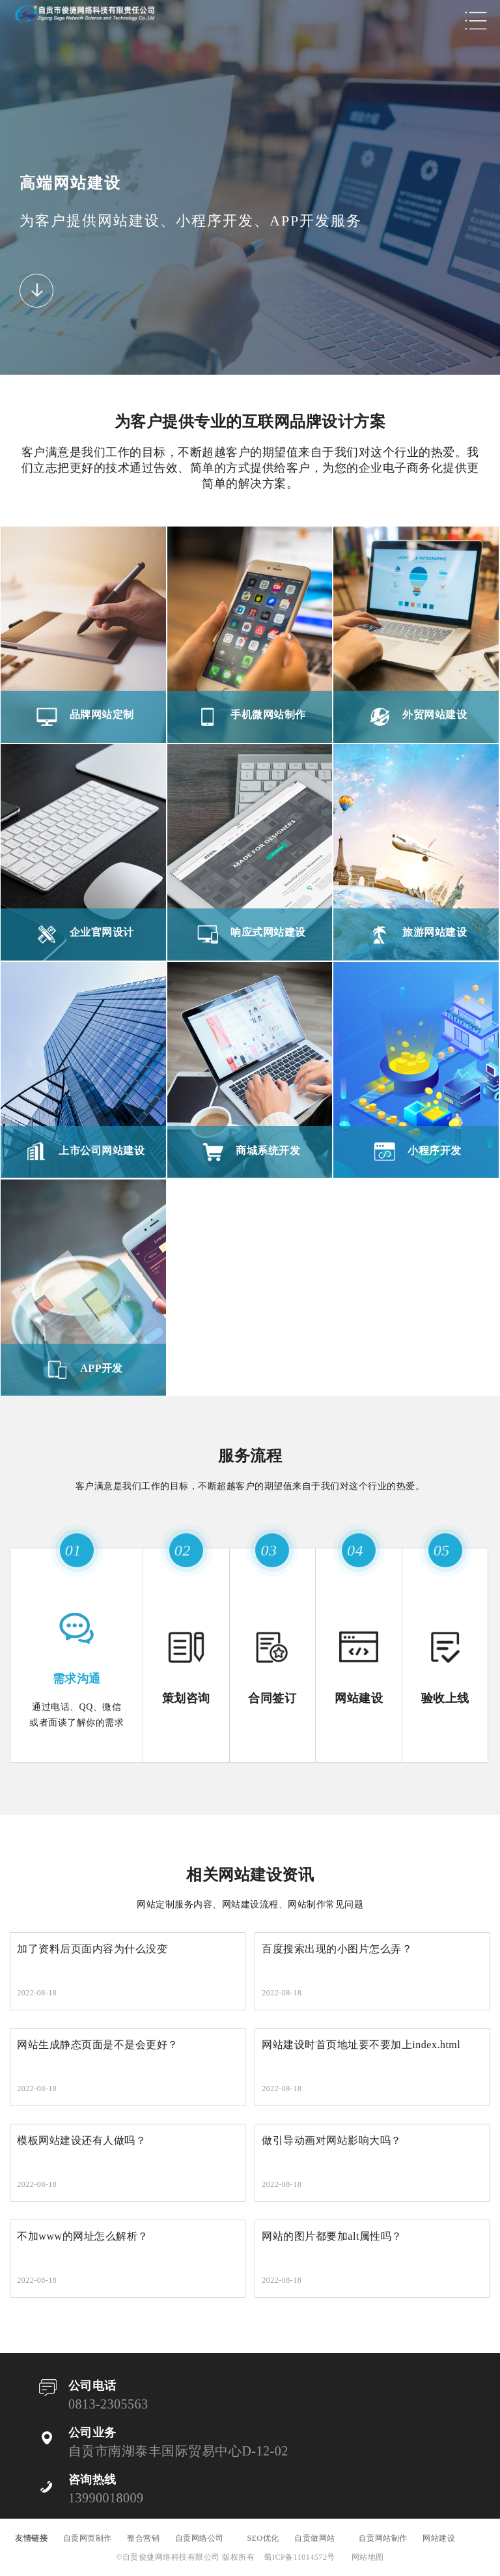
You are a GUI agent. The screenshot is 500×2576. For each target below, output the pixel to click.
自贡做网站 (318, 2538)
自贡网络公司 (203, 2538)
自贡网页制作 (87, 2538)
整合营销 (143, 2538)
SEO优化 (263, 2538)
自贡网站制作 (383, 2538)
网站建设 (447, 2538)
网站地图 (368, 2557)
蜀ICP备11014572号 (299, 2557)
